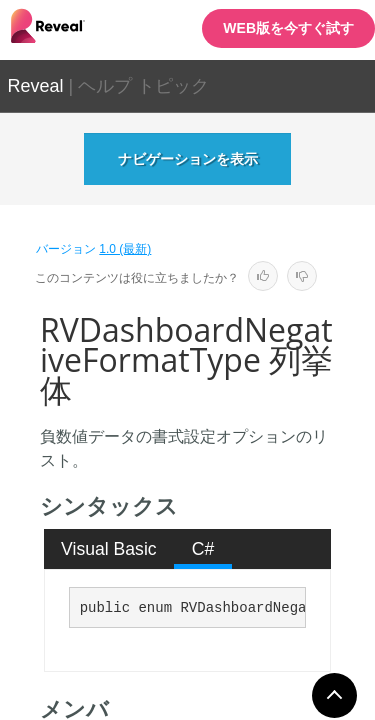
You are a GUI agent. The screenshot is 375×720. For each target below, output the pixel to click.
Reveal (36, 86)
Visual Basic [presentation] (109, 549)
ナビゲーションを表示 (188, 159)
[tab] (109, 549)
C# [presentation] (203, 549)
